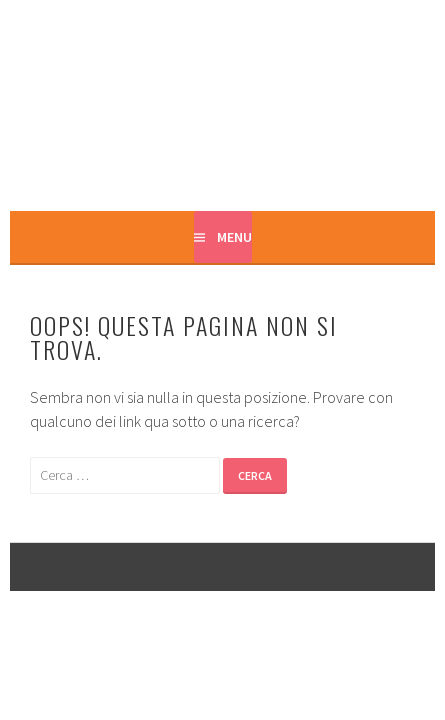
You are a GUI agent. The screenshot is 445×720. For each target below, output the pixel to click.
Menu (234, 237)
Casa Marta (222, 107)
